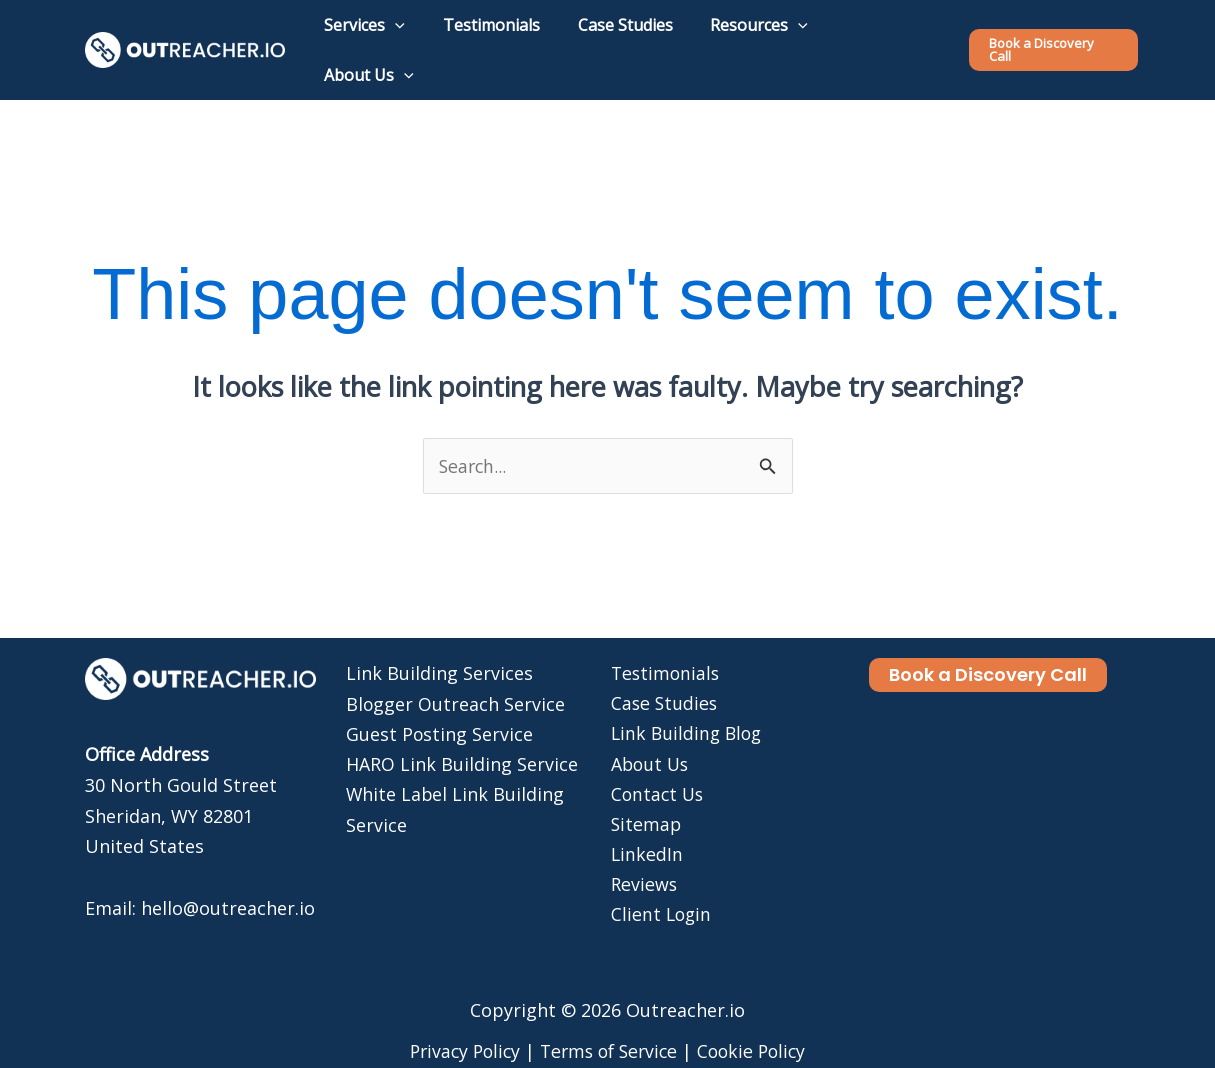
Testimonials (664, 646)
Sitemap (644, 799)
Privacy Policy (459, 1024)
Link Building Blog (686, 707)
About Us (648, 738)
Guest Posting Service (440, 707)
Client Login (659, 891)
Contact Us (656, 768)
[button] (1053, 36)
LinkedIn (644, 830)
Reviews (642, 860)
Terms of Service (609, 1024)
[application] (415, 36)
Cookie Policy (758, 1024)
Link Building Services (439, 646)
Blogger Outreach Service (456, 677)
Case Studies (662, 677)
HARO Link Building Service (462, 738)
